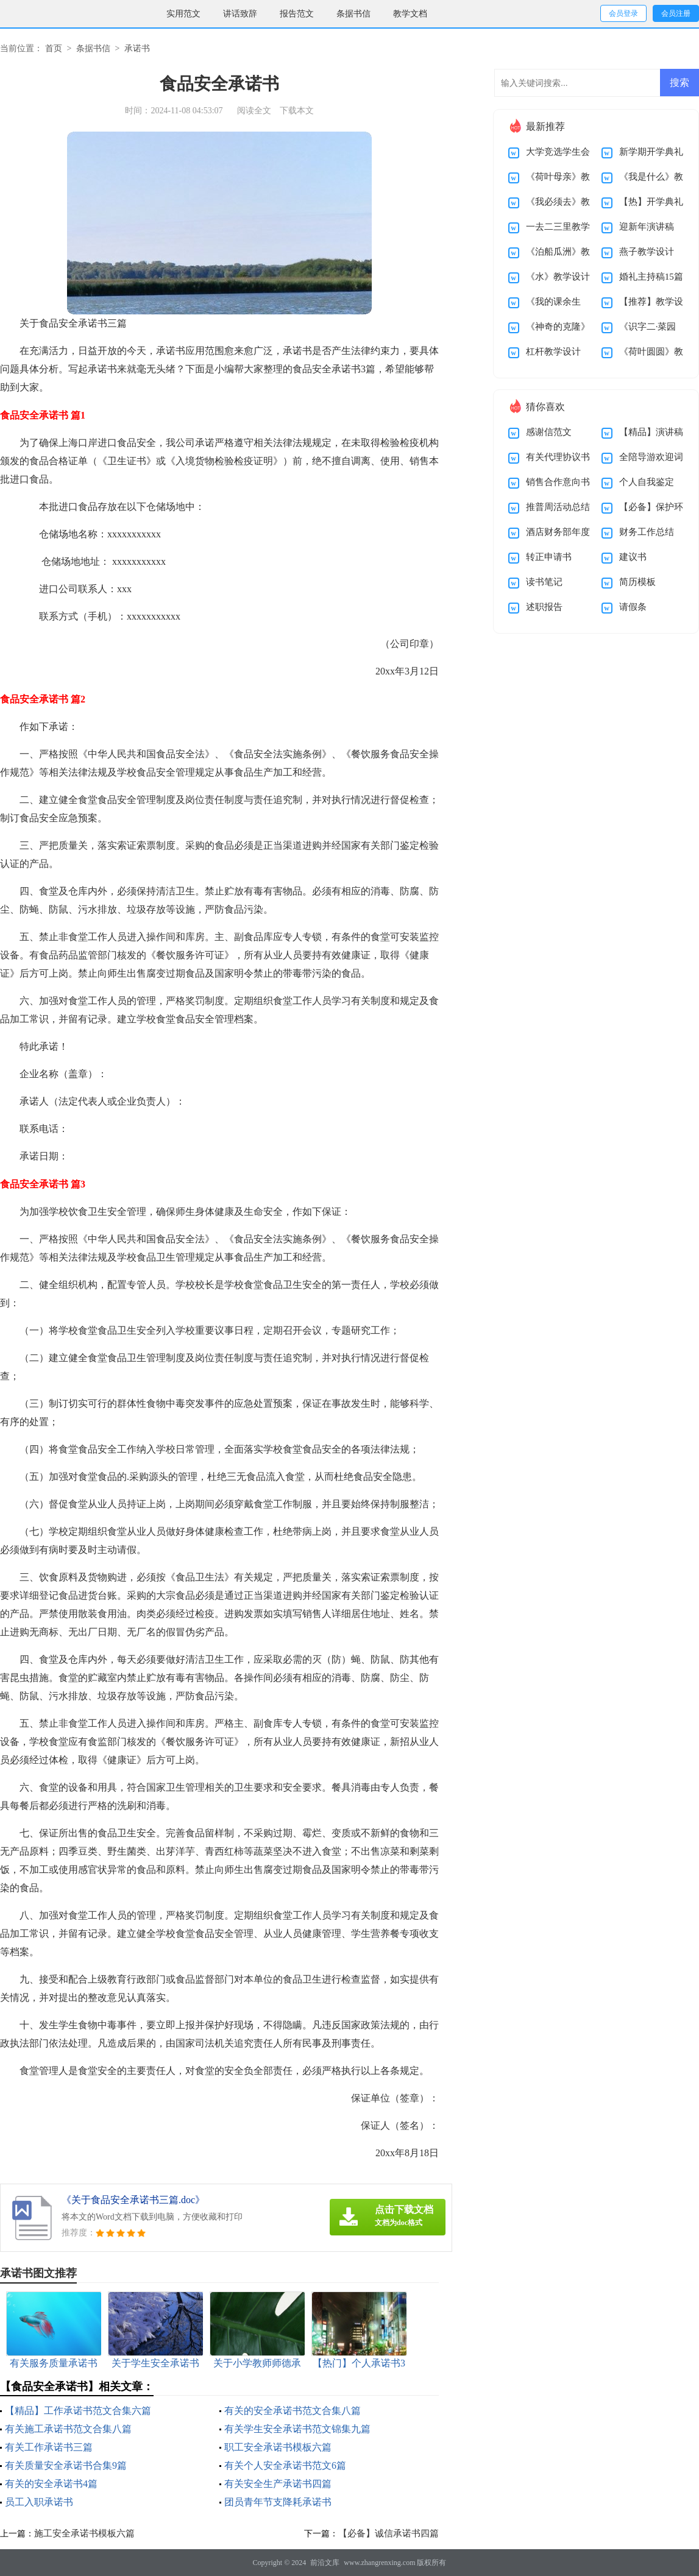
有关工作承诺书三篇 (49, 2447)
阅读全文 (254, 110)
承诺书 (137, 48)
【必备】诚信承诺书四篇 (388, 2533)
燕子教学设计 (646, 252)
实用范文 (183, 13)
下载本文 (297, 110)
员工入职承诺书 (39, 2502)
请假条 (633, 607)
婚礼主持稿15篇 (651, 276)
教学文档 (410, 13)
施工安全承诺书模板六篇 (84, 2533)
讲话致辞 (240, 13)
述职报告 (544, 607)
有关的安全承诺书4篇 (51, 2484)
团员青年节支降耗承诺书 (278, 2502)
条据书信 (353, 13)
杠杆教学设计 (553, 351)
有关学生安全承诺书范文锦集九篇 (297, 2429)
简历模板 (637, 582)
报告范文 (297, 13)
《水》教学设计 (558, 276)
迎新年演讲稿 (646, 227)
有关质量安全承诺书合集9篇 (66, 2465)
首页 (53, 48)
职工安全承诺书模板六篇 (278, 2447)
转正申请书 (549, 557)
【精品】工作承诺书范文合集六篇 (78, 2410)
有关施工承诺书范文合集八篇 (68, 2429)
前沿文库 (324, 2562)
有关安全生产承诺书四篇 (278, 2484)
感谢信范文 (549, 432)
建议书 (633, 557)
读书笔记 (544, 582)
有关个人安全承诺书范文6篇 (285, 2465)
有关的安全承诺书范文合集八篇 (292, 2410)
